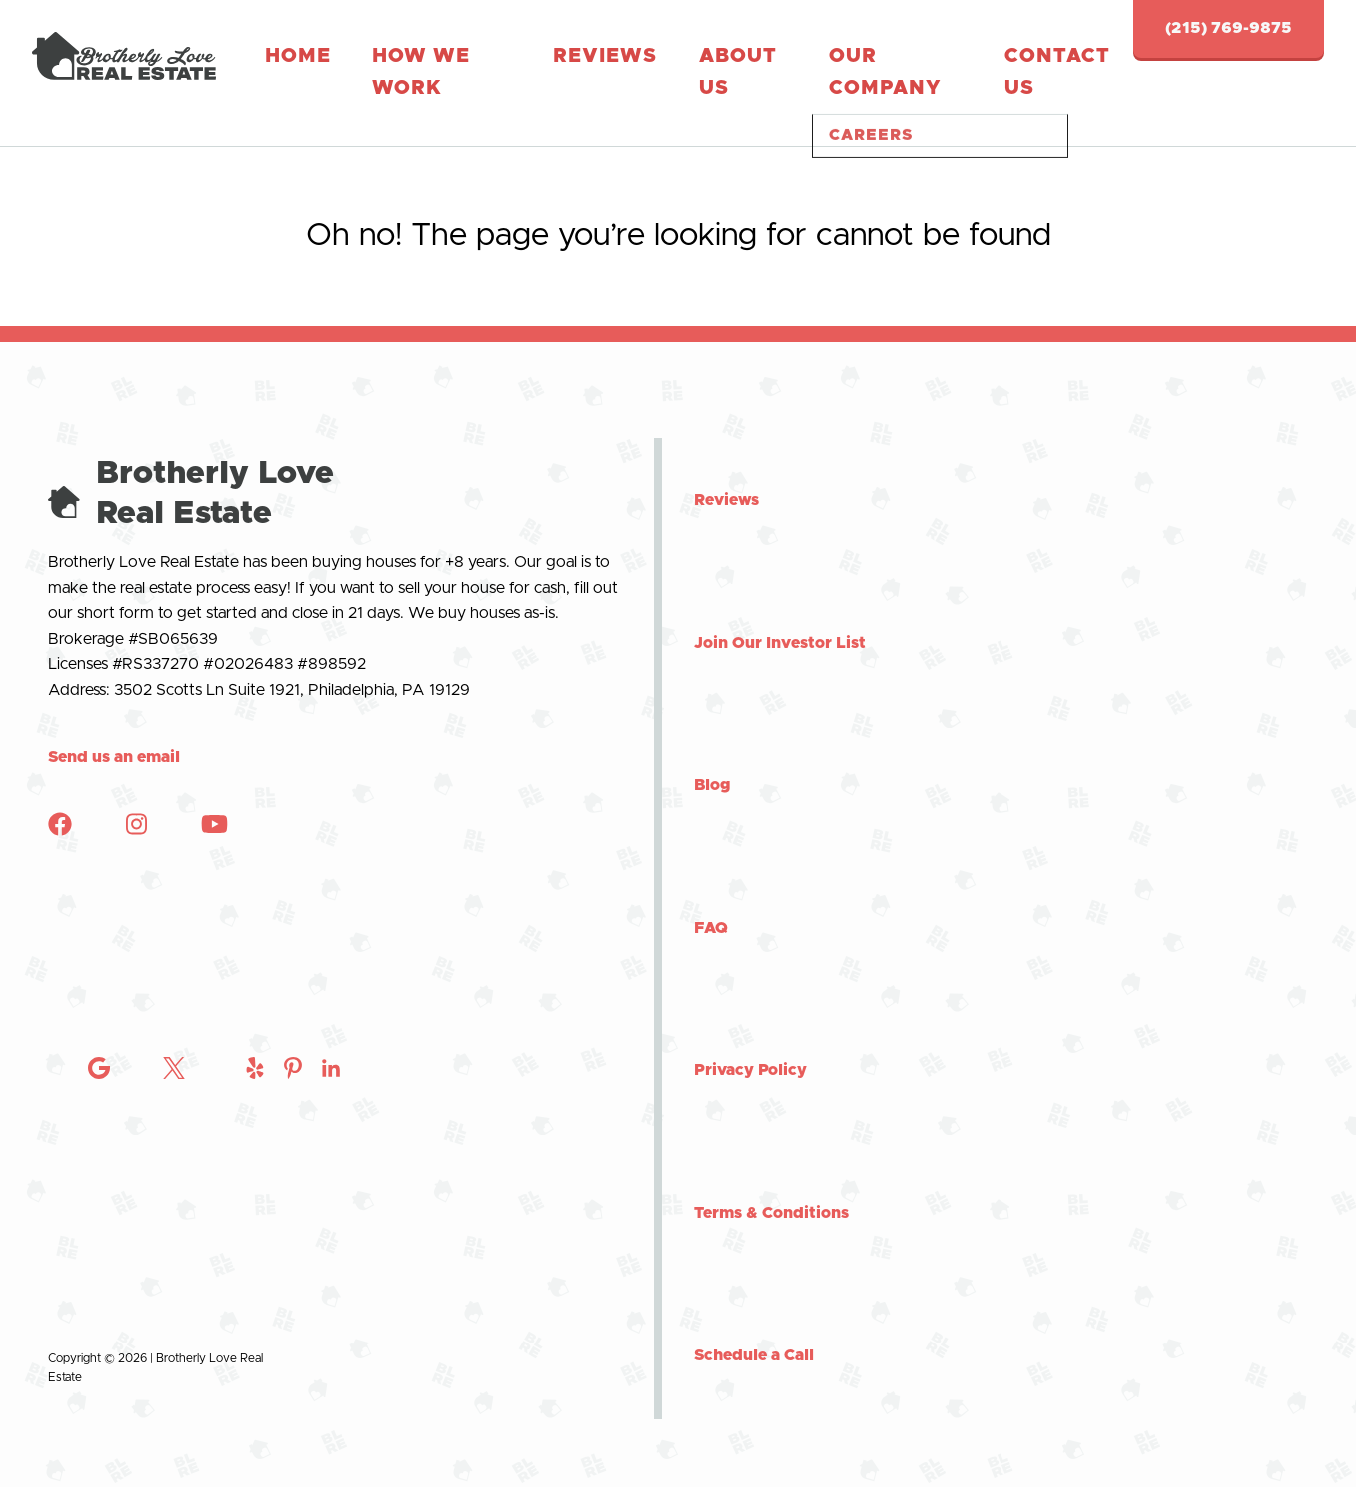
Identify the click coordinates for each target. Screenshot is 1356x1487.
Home (278, 58)
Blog (712, 757)
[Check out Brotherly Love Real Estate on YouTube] (214, 803)
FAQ (711, 899)
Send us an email (114, 729)
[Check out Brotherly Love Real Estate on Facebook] (60, 803)
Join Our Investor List (780, 614)
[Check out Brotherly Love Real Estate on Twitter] (174, 1291)
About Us (589, 58)
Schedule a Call (754, 1327)
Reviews (494, 58)
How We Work (380, 58)
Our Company (704, 58)
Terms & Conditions (771, 1184)
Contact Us (826, 58)
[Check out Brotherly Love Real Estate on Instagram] (99, 1291)
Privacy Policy (750, 1042)
